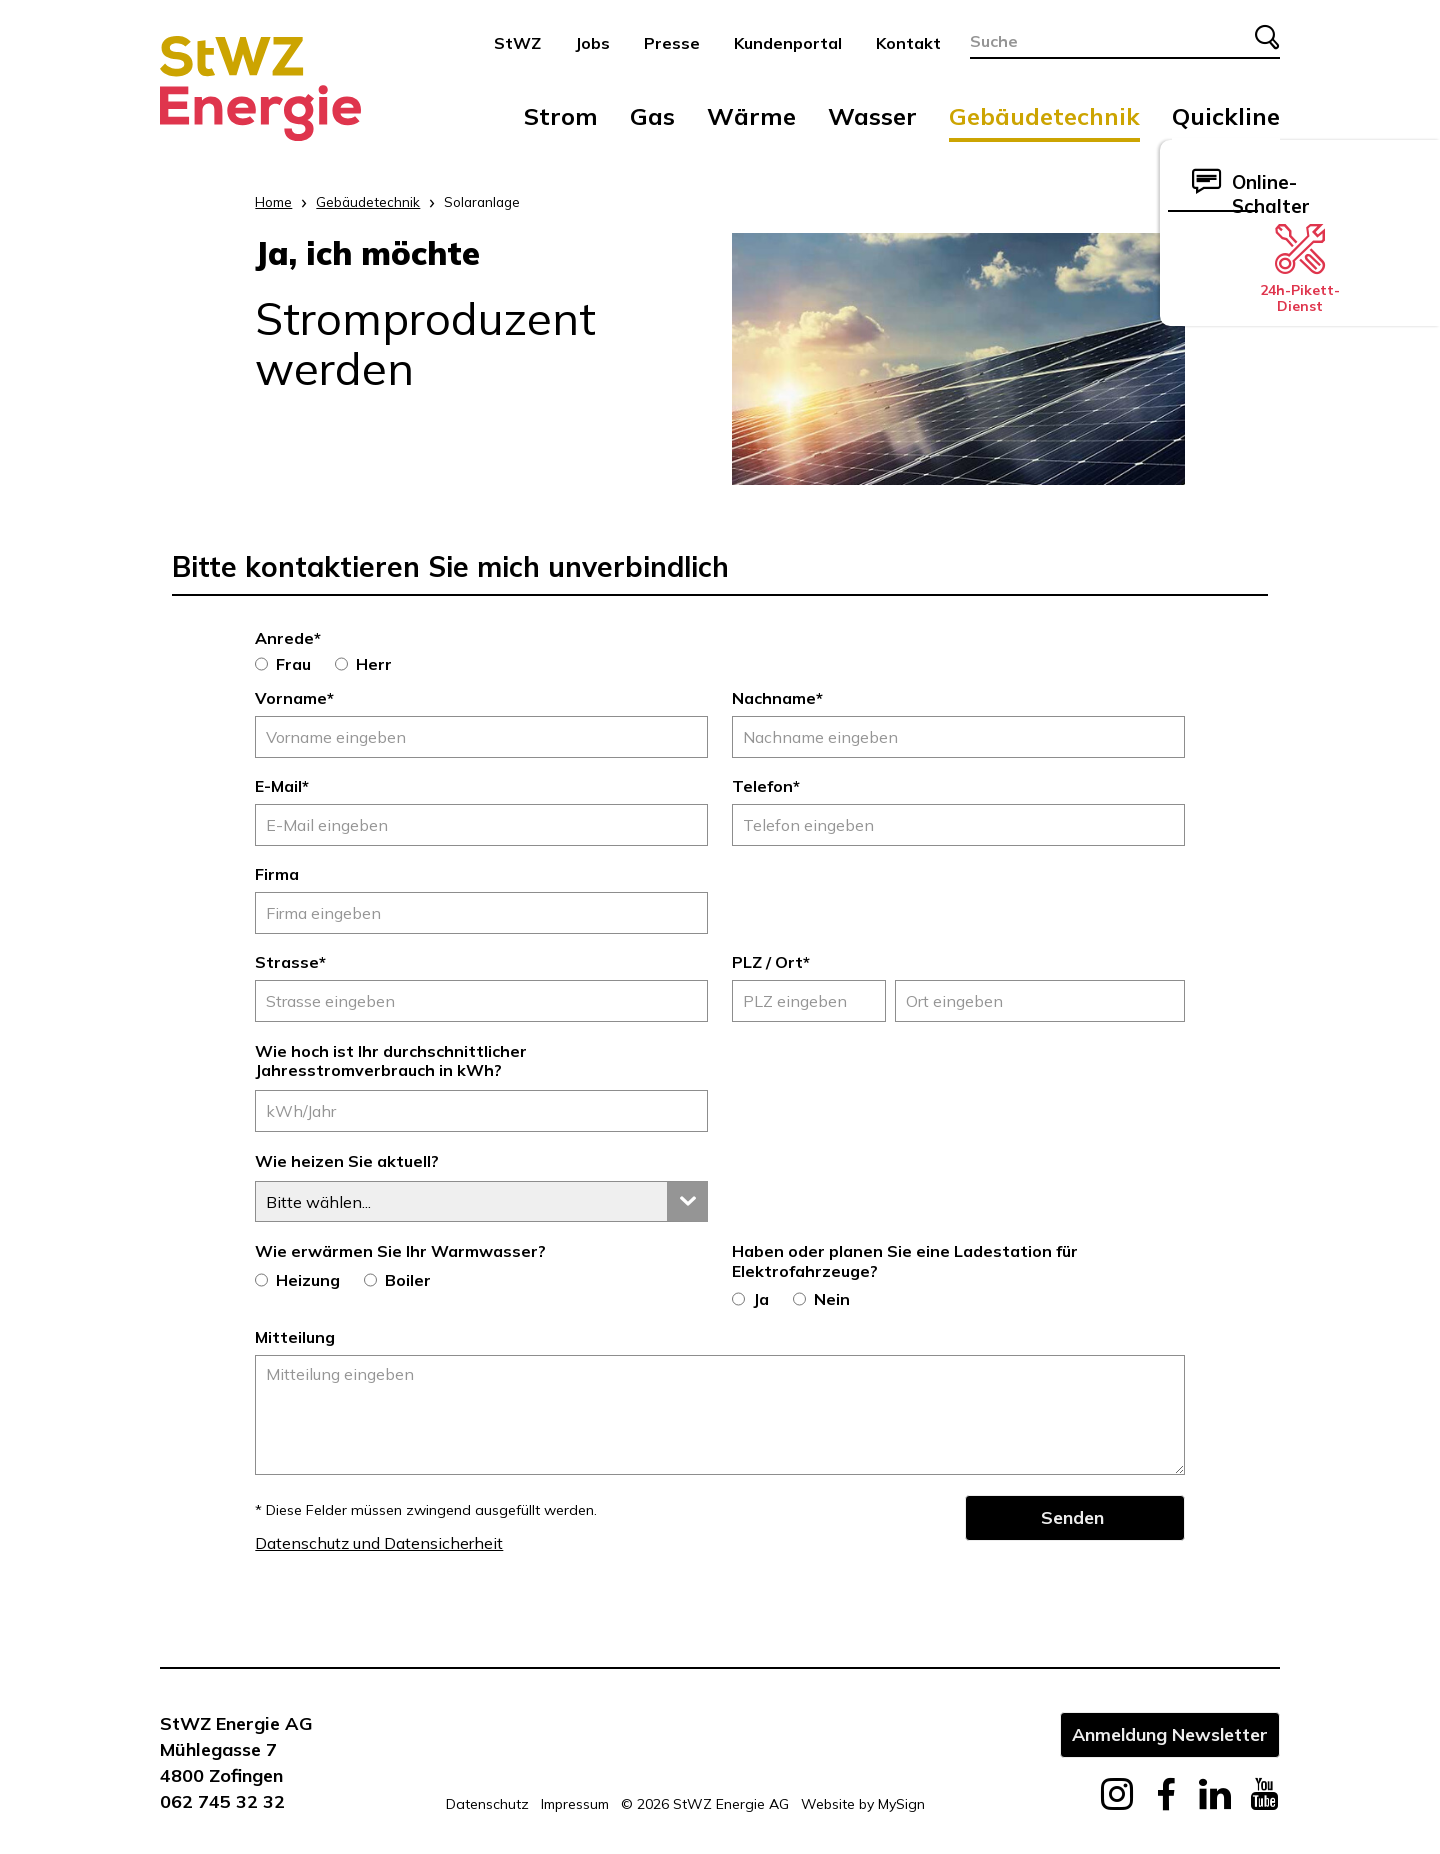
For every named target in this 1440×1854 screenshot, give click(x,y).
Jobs (592, 43)
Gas (652, 116)
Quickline (1226, 116)
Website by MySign (863, 1804)
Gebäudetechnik (1044, 116)
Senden (1072, 1517)
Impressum (575, 1804)
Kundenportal (788, 43)
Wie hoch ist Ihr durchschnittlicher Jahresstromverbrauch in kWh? (391, 1061)
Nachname (777, 698)
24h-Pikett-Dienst (1300, 269)
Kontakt (908, 43)
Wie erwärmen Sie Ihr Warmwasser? (400, 1251)
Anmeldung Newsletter (1170, 1734)
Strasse (290, 962)
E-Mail (282, 786)
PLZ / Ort (771, 962)
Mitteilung (295, 1337)
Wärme (751, 116)
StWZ (517, 43)
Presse (672, 43)
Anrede (288, 638)
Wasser (872, 116)
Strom (561, 116)
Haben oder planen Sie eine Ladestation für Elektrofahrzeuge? (905, 1261)
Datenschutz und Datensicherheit (379, 1543)
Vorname (294, 698)
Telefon (766, 786)
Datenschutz (487, 1804)
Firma (277, 874)
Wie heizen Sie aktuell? (347, 1161)
